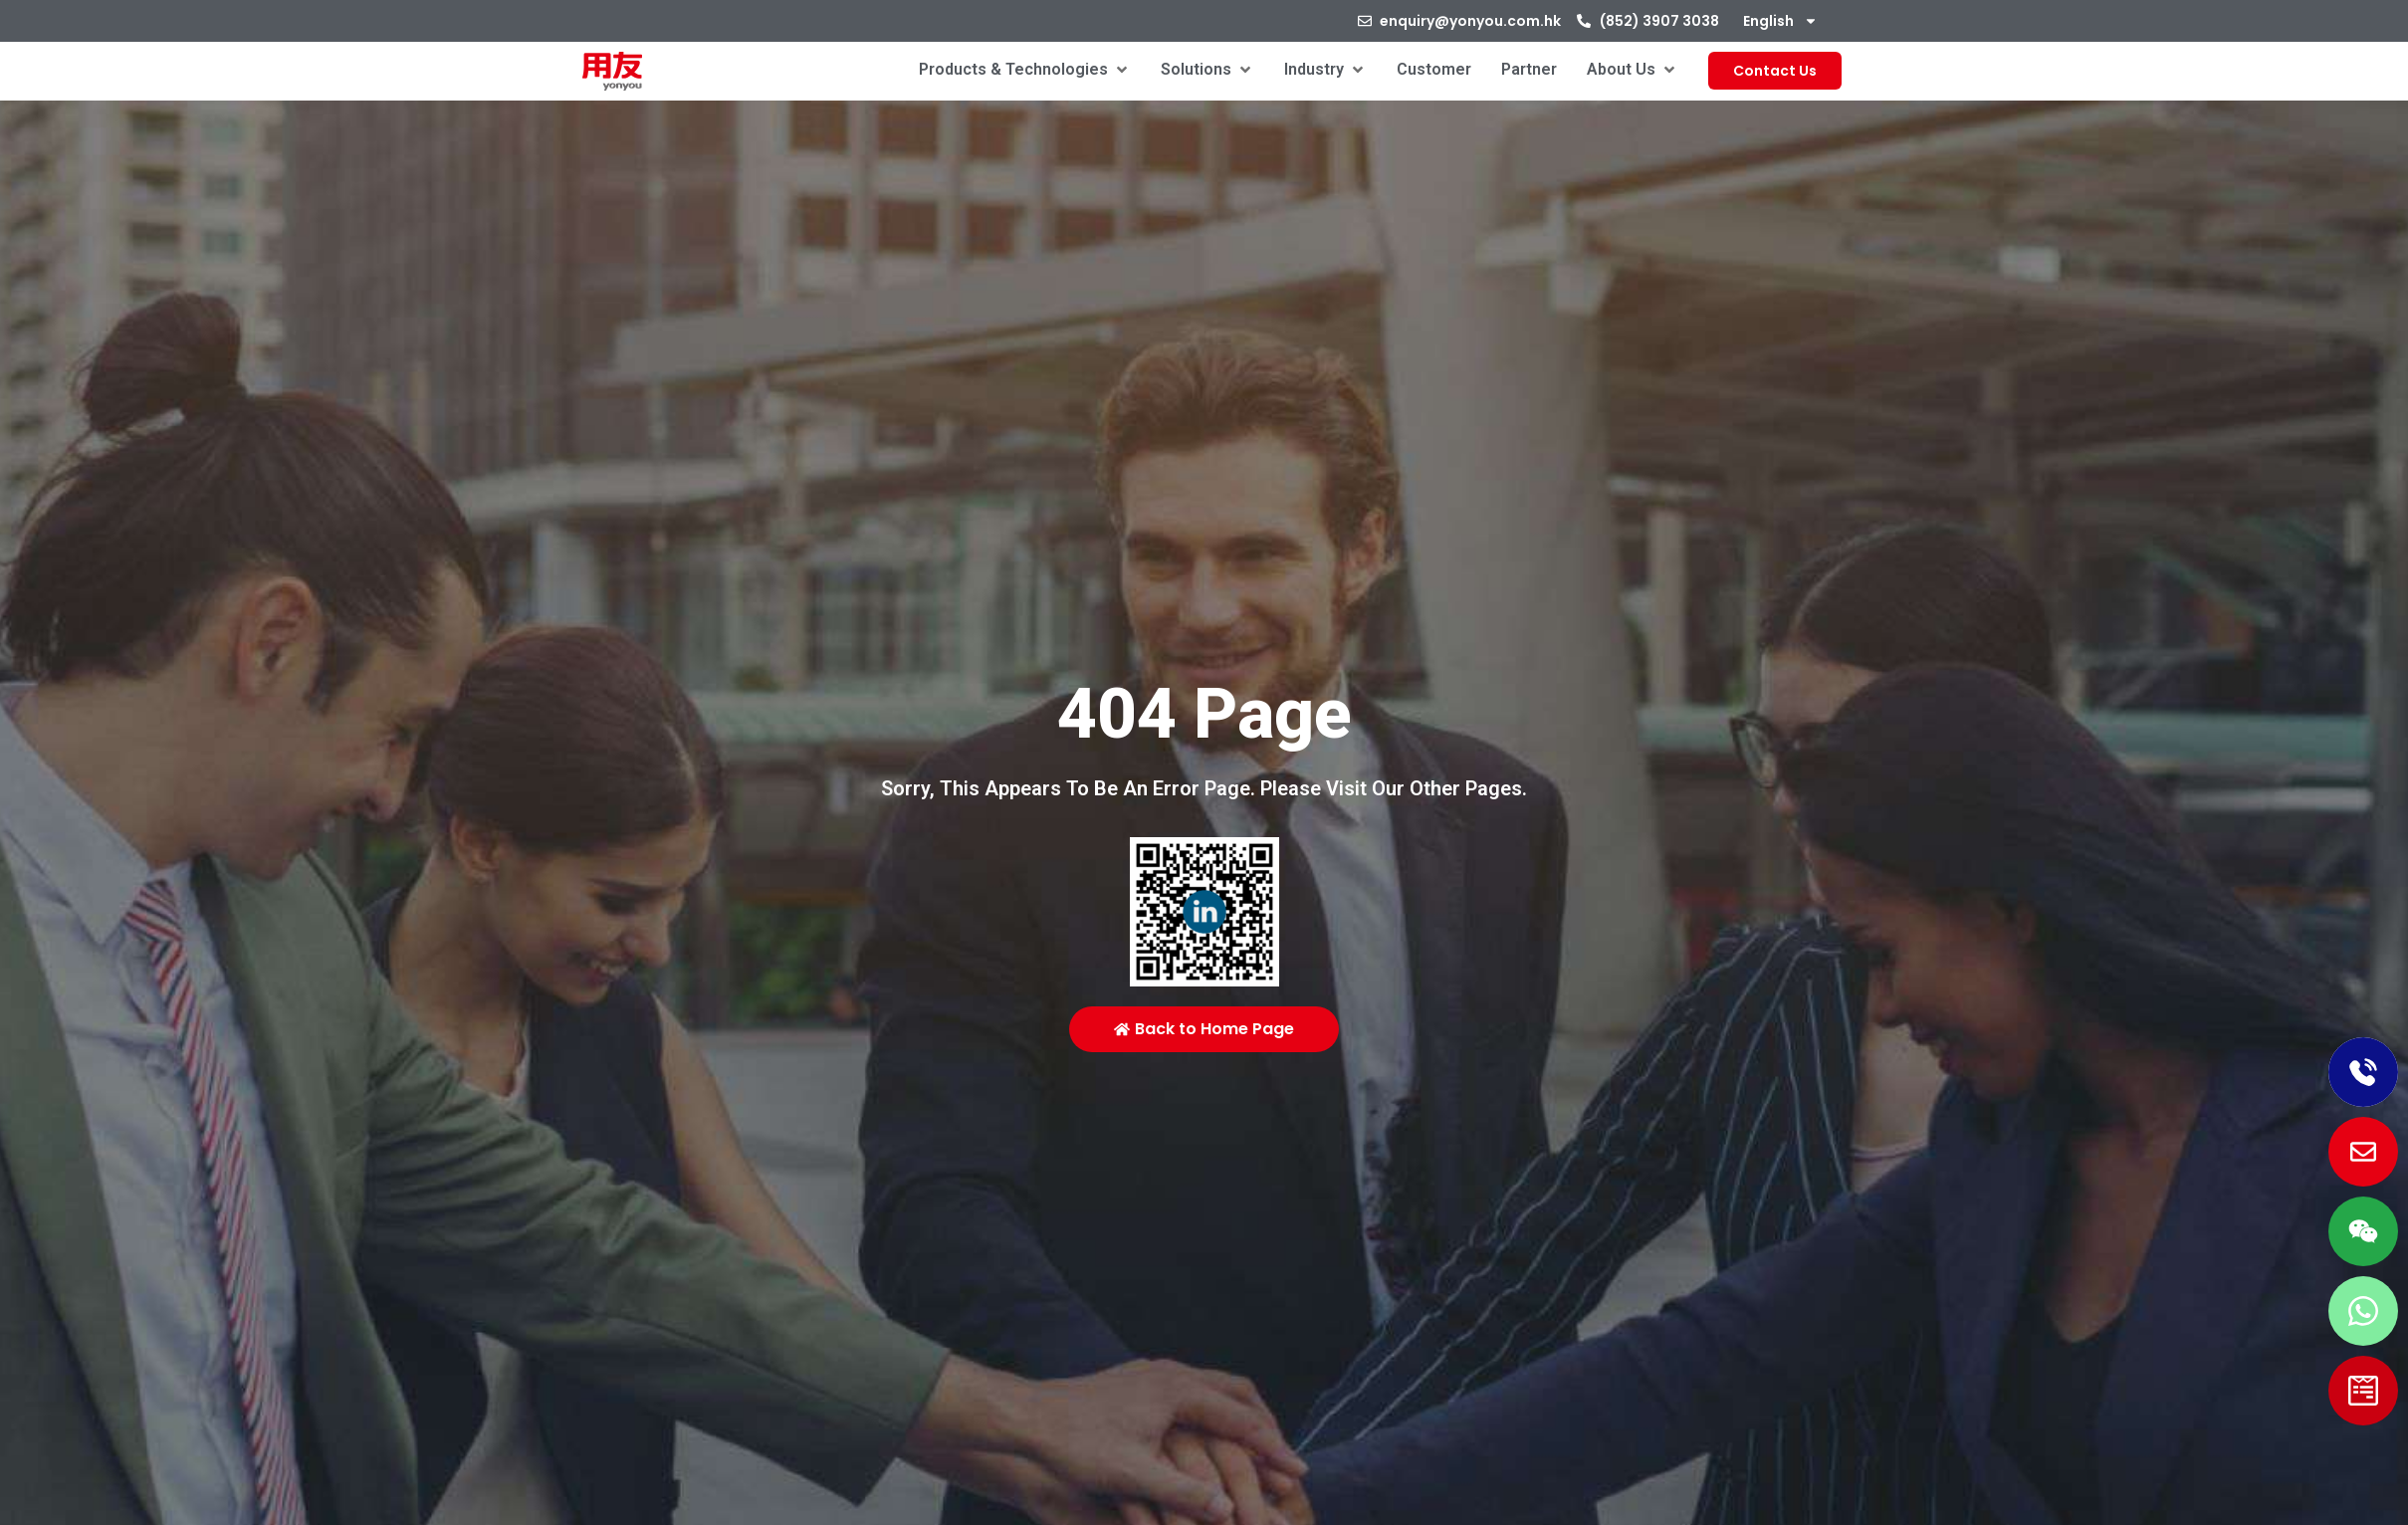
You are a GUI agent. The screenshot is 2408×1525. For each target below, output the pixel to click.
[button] (1025, 70)
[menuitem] (1780, 21)
